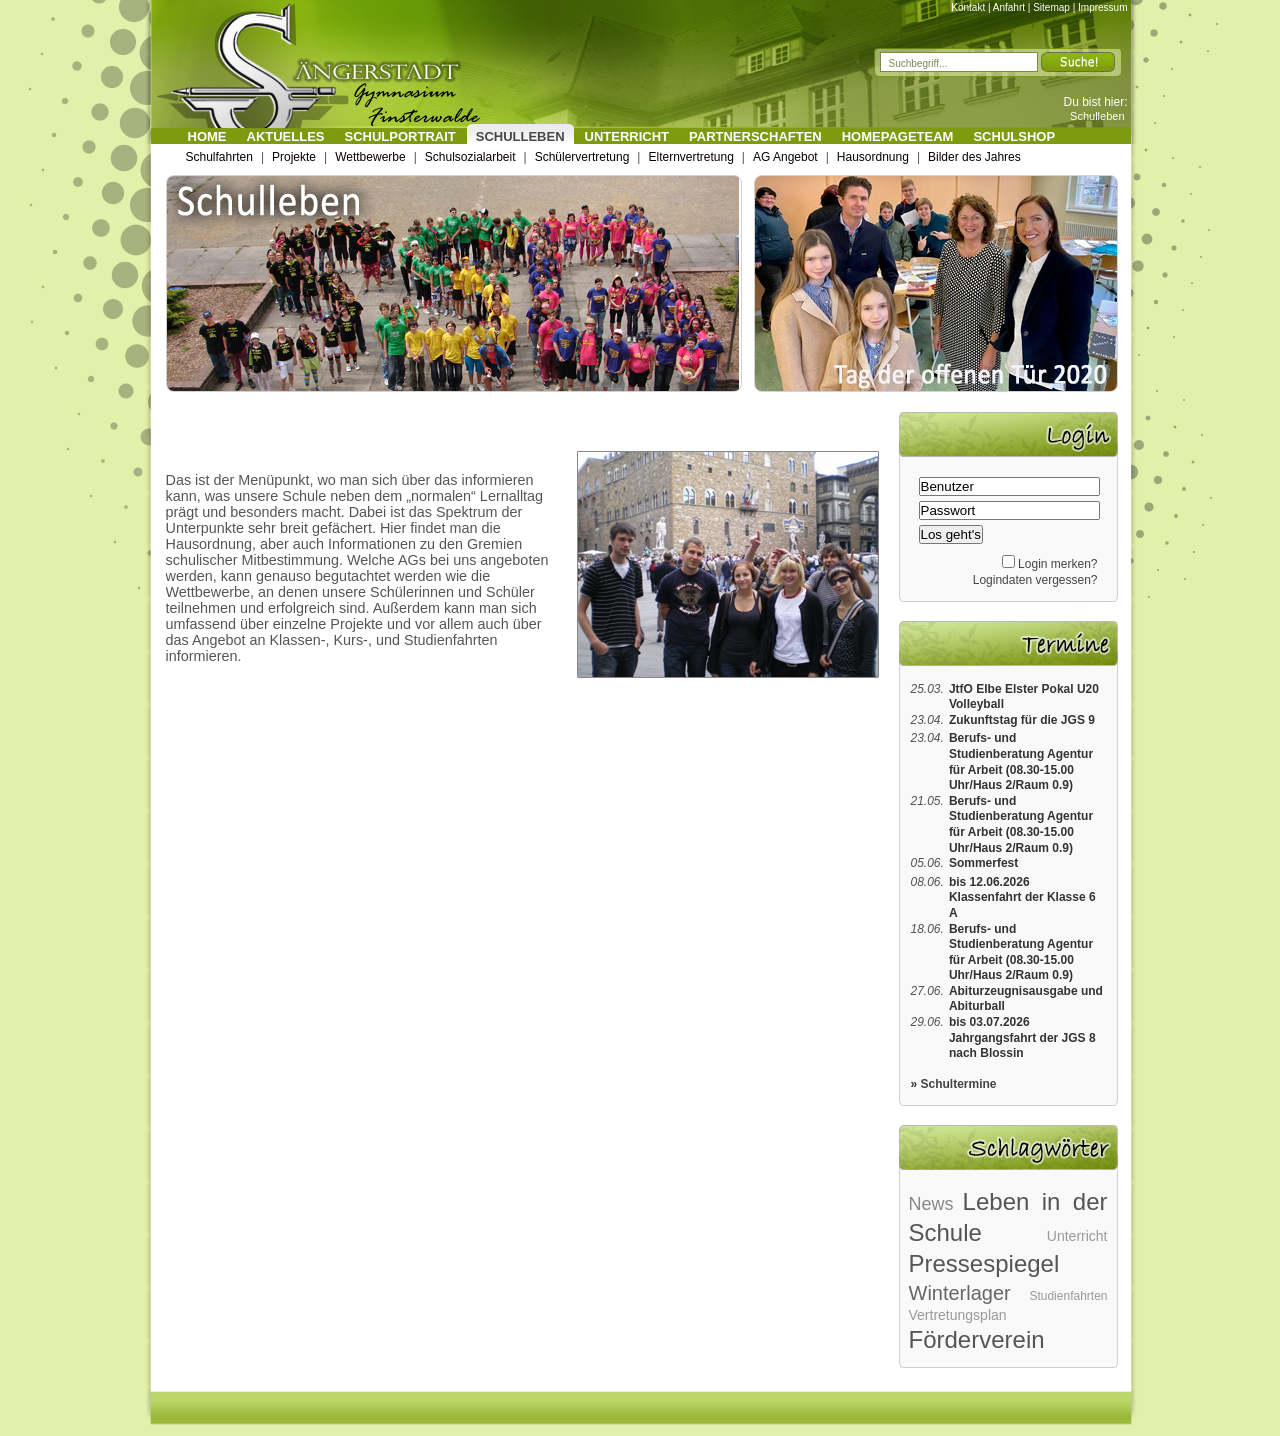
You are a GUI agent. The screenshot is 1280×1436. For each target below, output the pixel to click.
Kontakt (968, 7)
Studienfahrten (1068, 1296)
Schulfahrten (219, 157)
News (931, 1204)
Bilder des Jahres (974, 157)
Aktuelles (286, 136)
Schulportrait (400, 136)
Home (207, 136)
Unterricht (627, 136)
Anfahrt (1009, 7)
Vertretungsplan (958, 1315)
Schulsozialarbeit (470, 157)
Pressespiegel (984, 1263)
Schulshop (1014, 136)
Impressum (1102, 7)
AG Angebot (785, 157)
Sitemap (1051, 7)
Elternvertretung (690, 157)
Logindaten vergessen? (1035, 580)
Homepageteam (898, 136)
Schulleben (1097, 116)
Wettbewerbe (370, 157)
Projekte (294, 157)
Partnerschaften (755, 136)
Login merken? (1057, 564)
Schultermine (959, 1084)
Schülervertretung (582, 157)
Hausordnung (873, 157)
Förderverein (977, 1339)
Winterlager (960, 1293)
